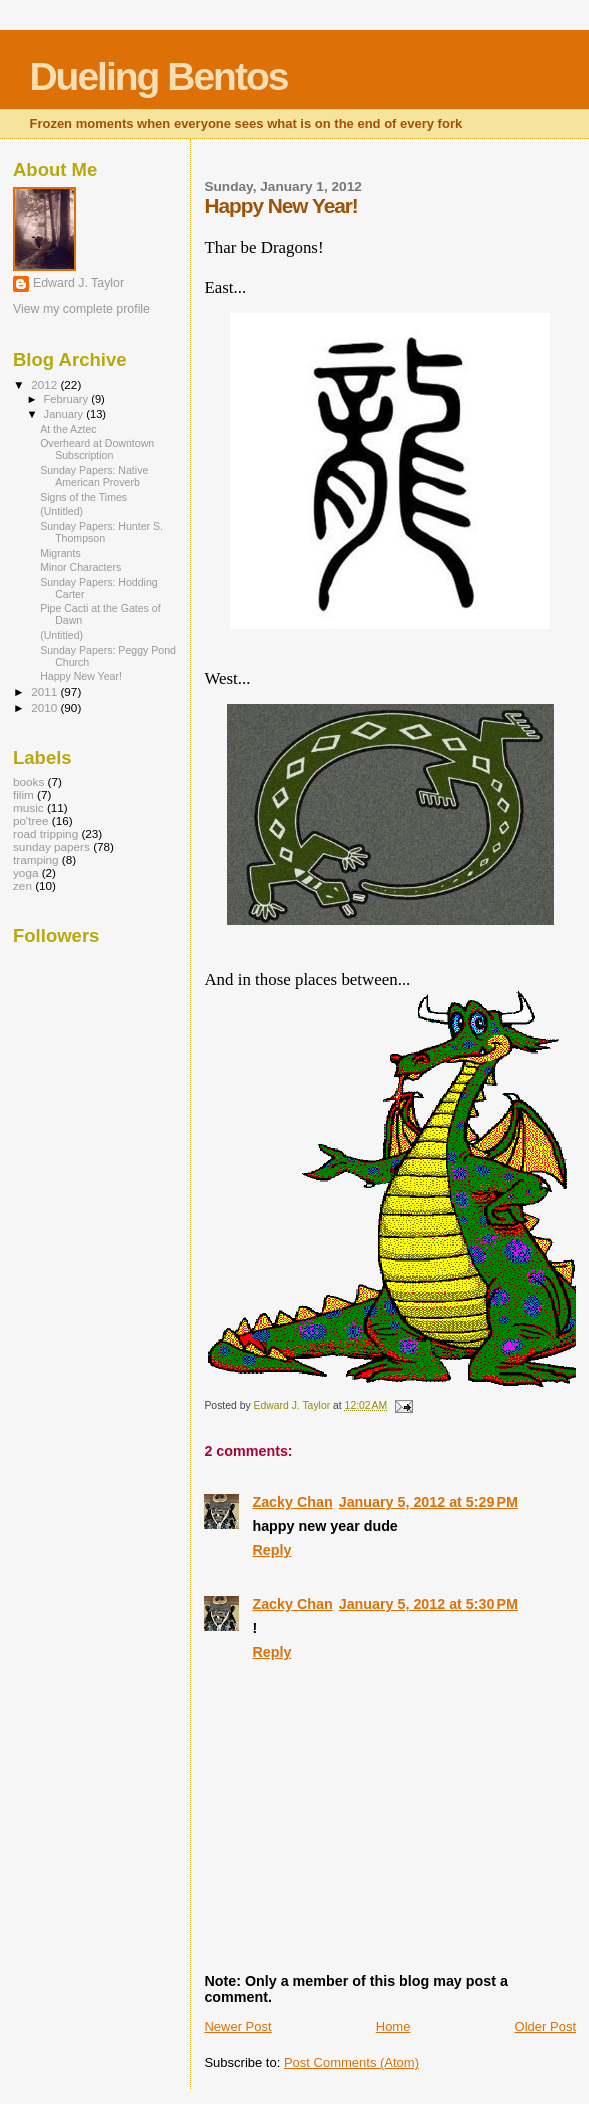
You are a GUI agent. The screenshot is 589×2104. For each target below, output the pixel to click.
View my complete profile (81, 309)
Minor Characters (80, 567)
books (28, 781)
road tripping (45, 833)
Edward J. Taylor (78, 283)
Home (393, 2026)
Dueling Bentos (158, 76)
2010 (45, 707)
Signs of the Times (83, 497)
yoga (25, 872)
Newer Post (237, 2026)
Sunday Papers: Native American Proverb (94, 476)
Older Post (545, 2026)
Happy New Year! (81, 676)
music (28, 807)
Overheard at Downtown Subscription (97, 449)
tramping (36, 859)
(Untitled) (61, 511)
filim (23, 794)
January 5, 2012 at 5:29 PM (428, 1502)
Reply (271, 1550)
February (68, 399)
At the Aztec (68, 429)
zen (22, 885)
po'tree (30, 820)
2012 (45, 384)
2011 (45, 691)
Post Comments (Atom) (351, 2062)
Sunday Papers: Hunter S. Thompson (101, 532)
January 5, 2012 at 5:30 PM (428, 1604)
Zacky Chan (292, 1502)
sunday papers (51, 846)
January (65, 414)
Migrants (60, 553)
